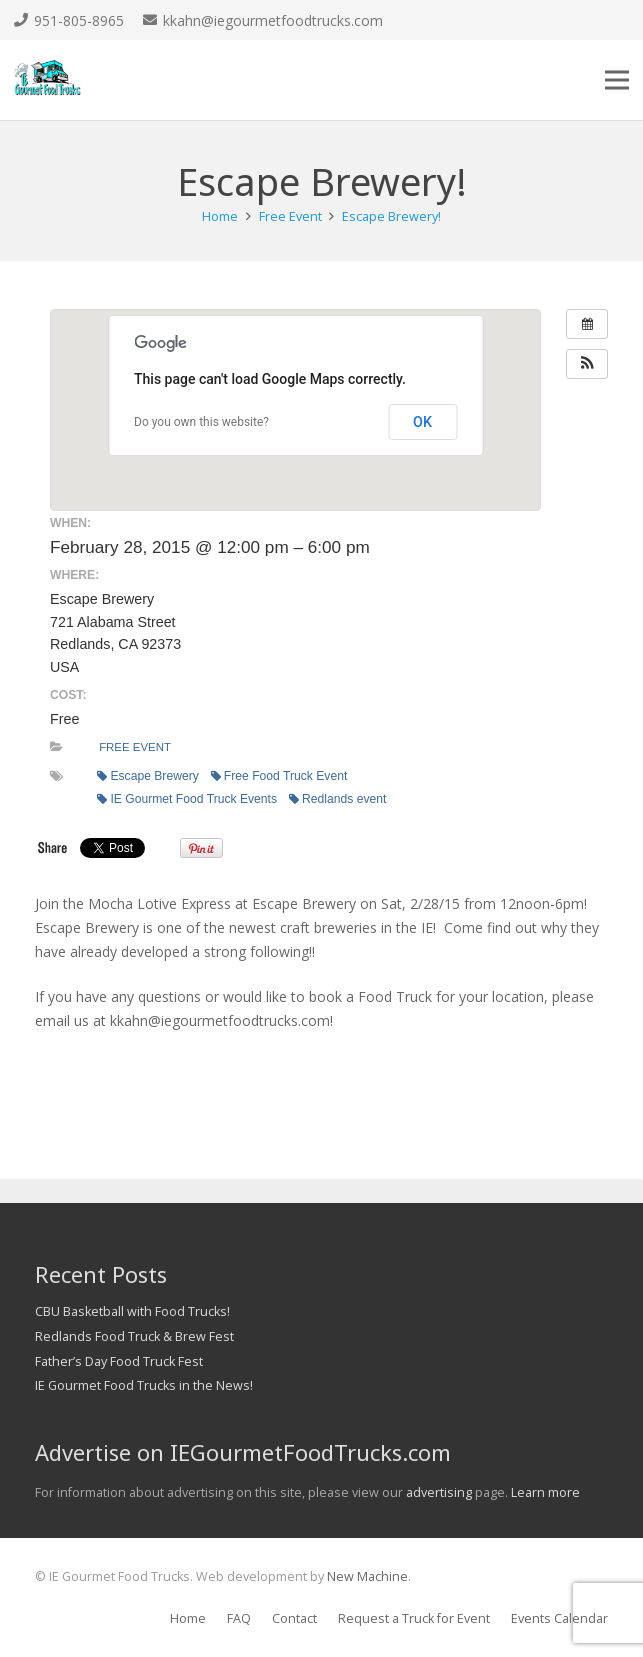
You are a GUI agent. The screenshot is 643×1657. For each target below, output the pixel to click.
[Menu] (617, 80)
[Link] (47, 80)
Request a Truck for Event (414, 1618)
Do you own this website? (201, 422)
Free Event (135, 747)
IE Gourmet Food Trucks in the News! (144, 1385)
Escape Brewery (147, 776)
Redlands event (337, 799)
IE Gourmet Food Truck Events (187, 799)
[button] (587, 364)
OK (422, 422)
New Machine (367, 1576)
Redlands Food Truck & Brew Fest (134, 1336)
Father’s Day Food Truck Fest (119, 1361)
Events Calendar (559, 1618)
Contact (294, 1618)
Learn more (545, 1492)
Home (188, 1618)
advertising (439, 1492)
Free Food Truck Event (279, 776)
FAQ (239, 1618)
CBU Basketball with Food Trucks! (132, 1311)
